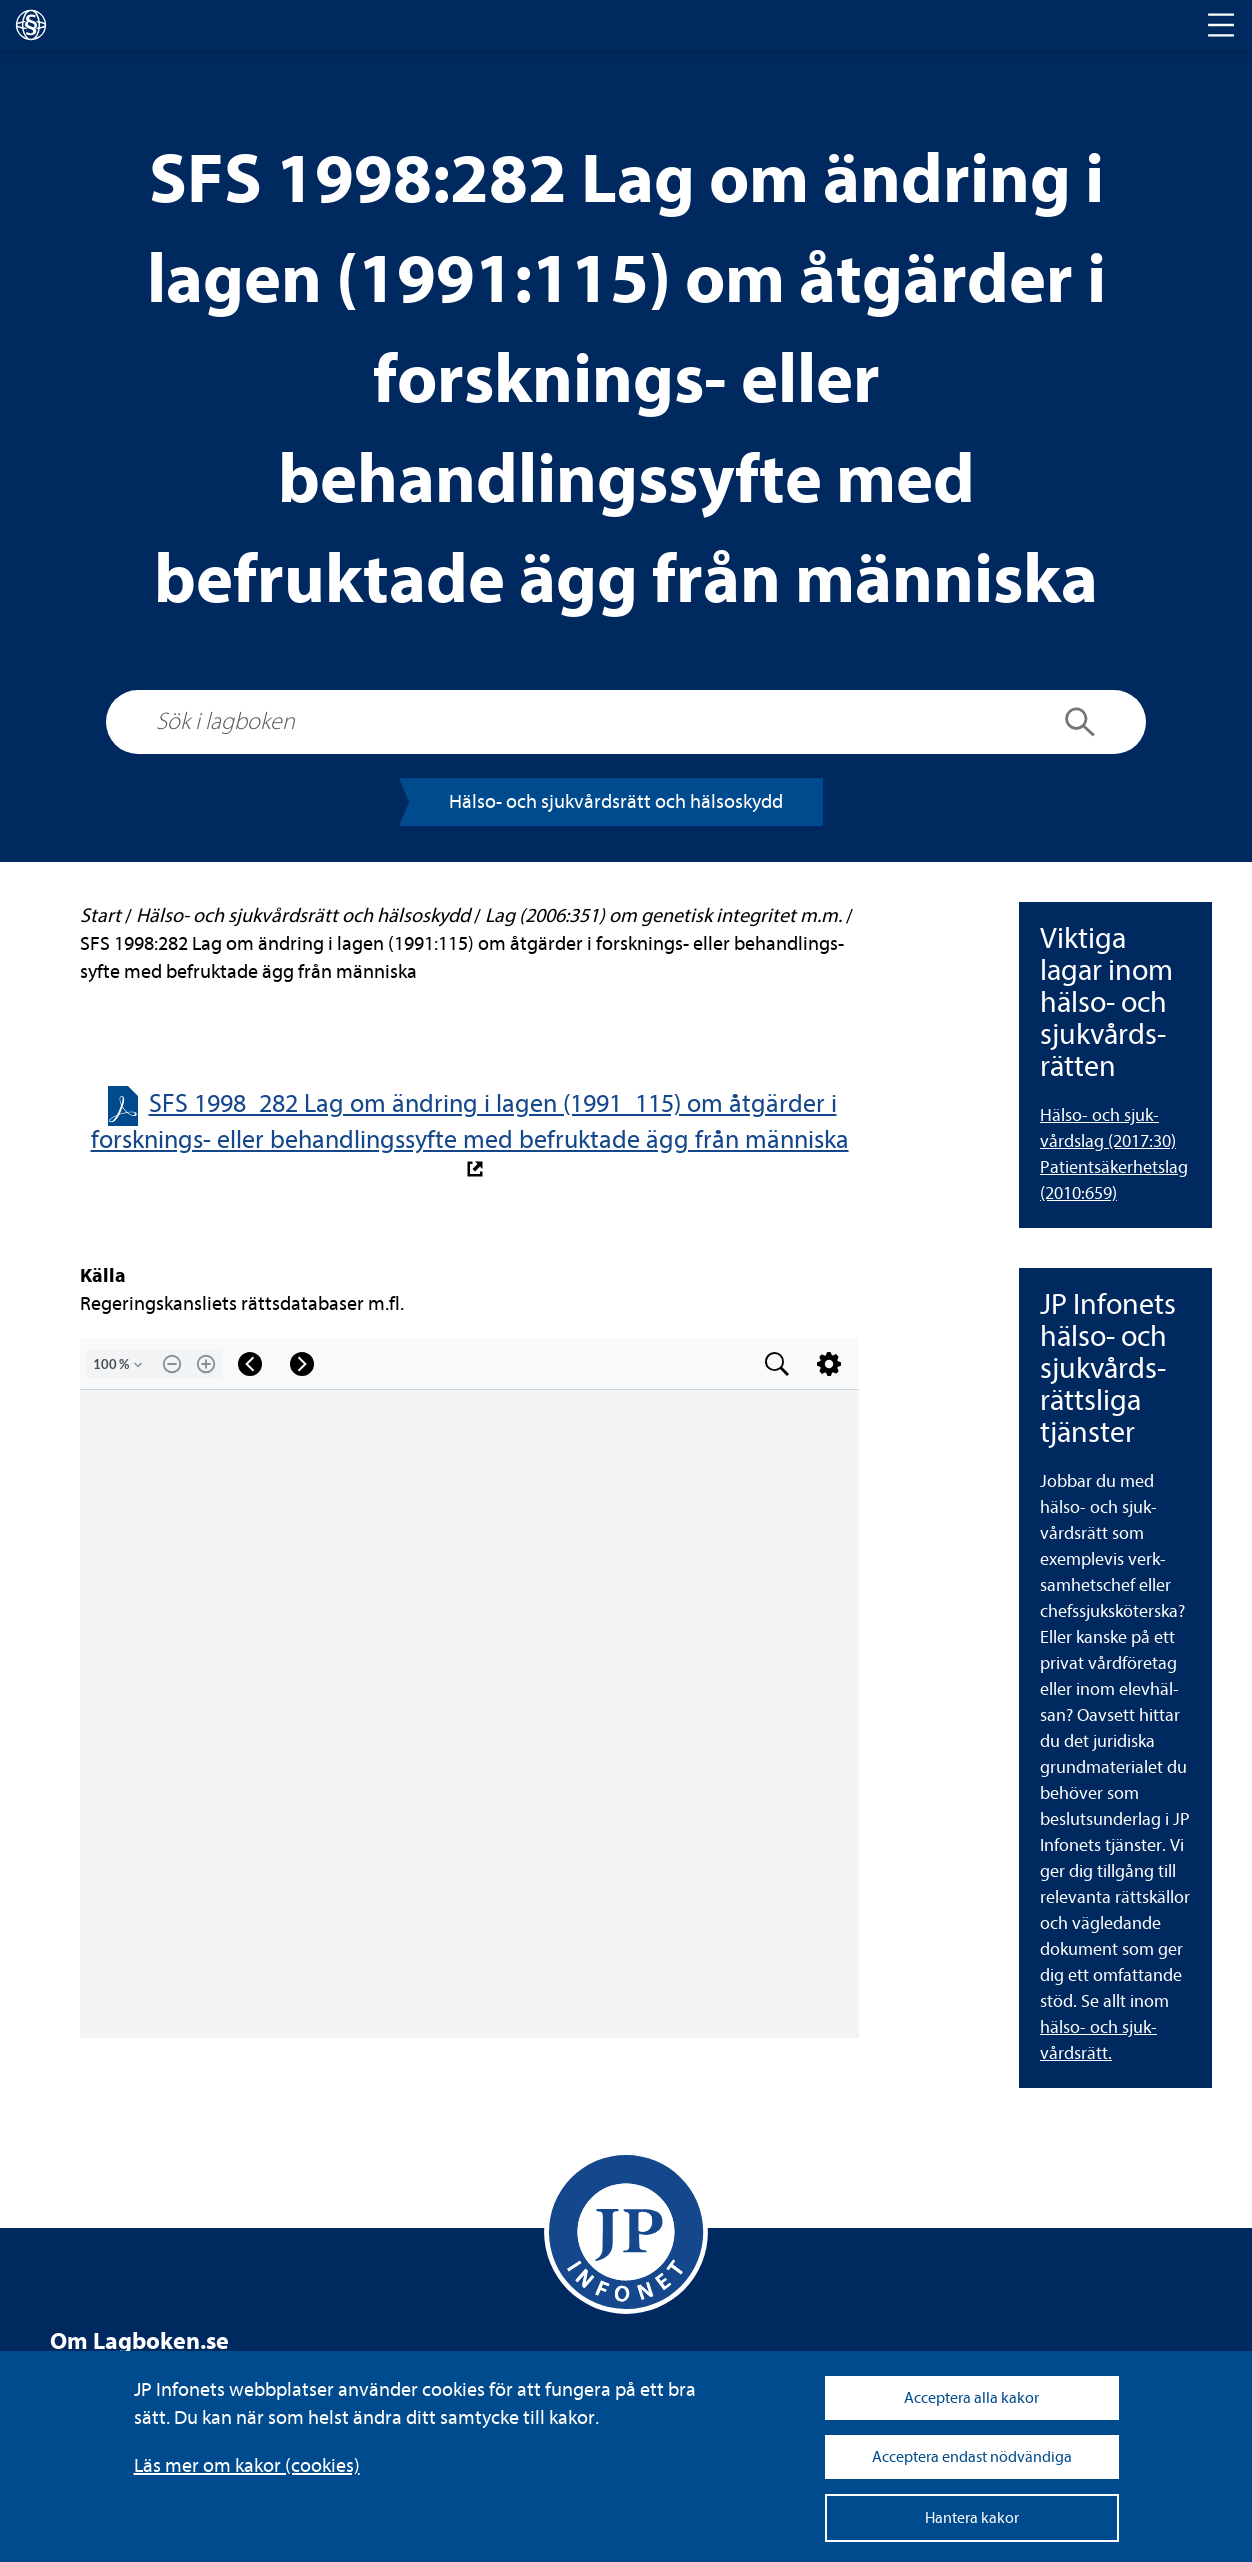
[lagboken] (31, 25)
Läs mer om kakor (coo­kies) (247, 2465)
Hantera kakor (972, 2518)
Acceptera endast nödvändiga (972, 2457)
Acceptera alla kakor (971, 2398)
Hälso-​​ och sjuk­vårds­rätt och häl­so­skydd (616, 801)
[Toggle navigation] (1221, 25)
